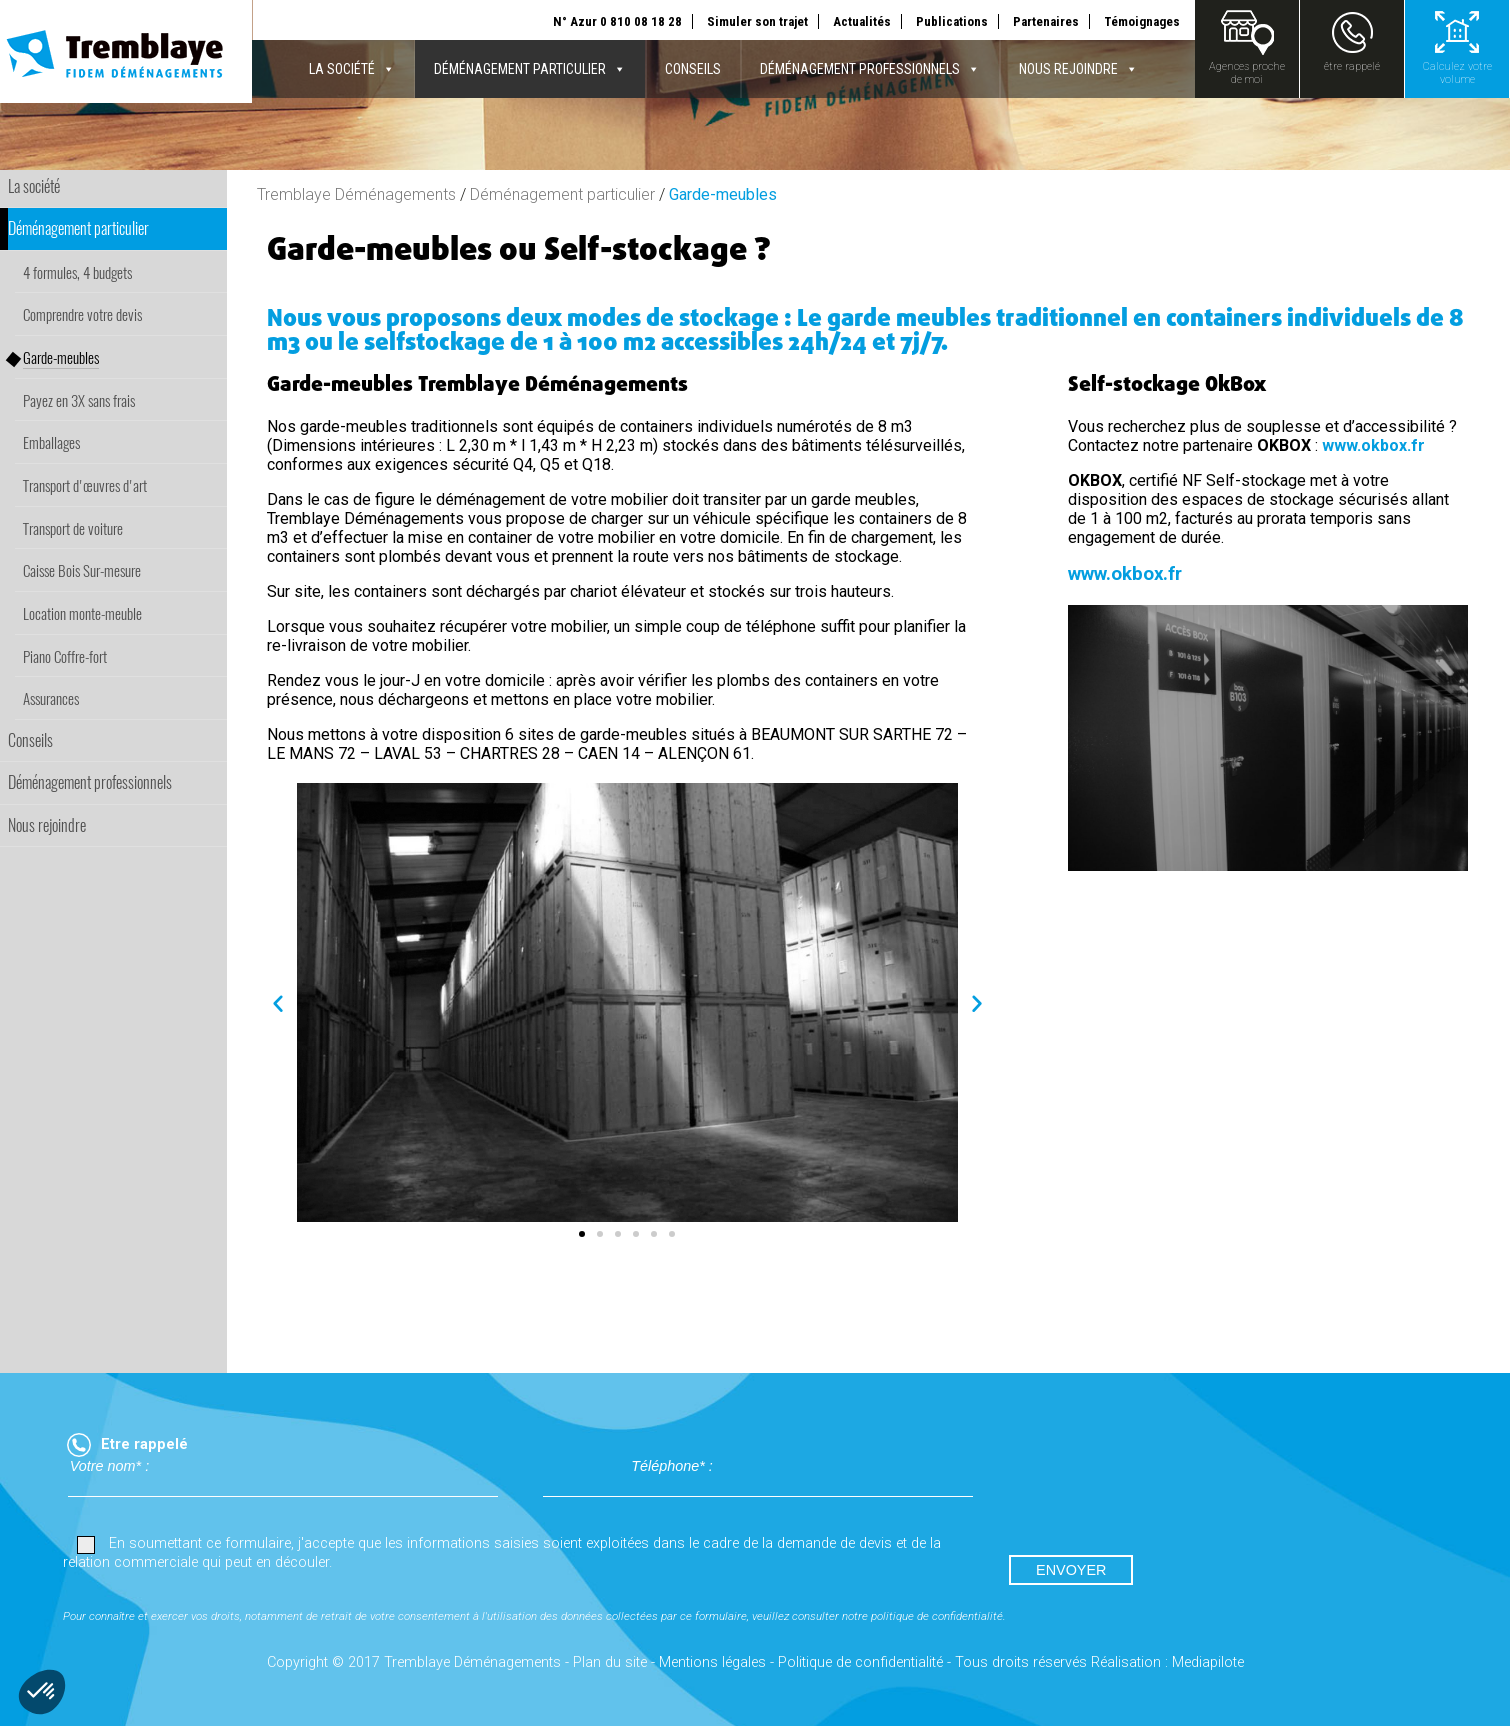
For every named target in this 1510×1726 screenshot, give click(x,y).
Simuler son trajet (757, 21)
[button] (278, 1003)
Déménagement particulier (530, 69)
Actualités (862, 21)
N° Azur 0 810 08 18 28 (617, 21)
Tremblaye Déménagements (356, 194)
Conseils (693, 69)
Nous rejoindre (1078, 69)
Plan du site (610, 1662)
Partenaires (1046, 21)
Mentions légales (712, 1662)
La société (352, 69)
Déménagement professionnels (870, 69)
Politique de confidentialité (860, 1662)
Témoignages (1142, 21)
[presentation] (1155, 1496)
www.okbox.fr (1373, 445)
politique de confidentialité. (938, 1616)
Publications (952, 21)
